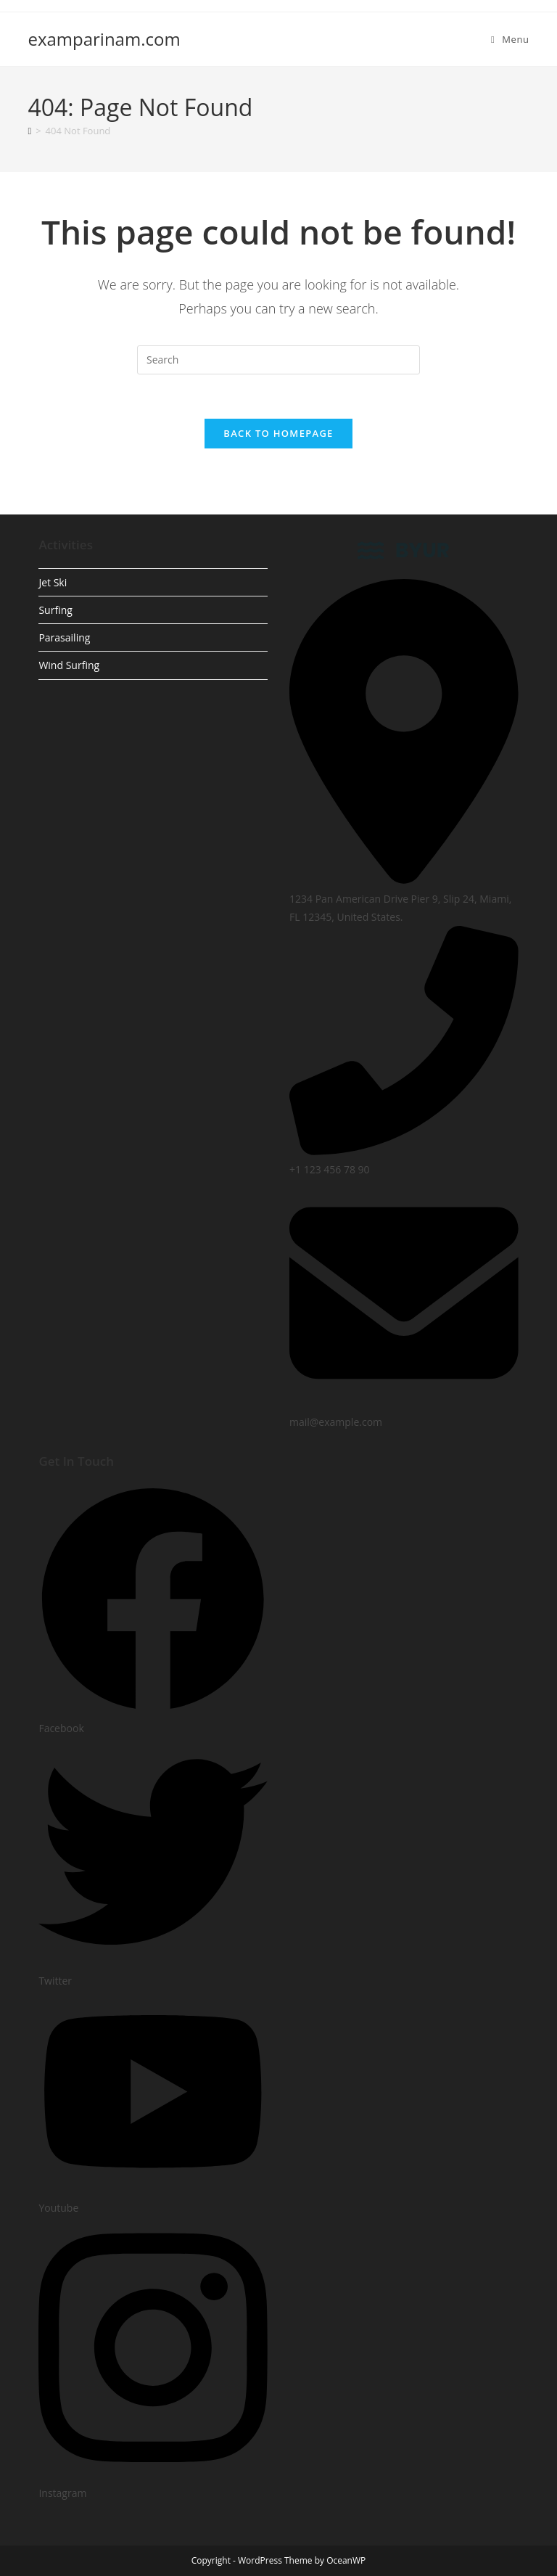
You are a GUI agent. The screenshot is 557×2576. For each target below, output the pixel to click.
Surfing (55, 610)
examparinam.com (104, 39)
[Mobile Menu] (510, 39)
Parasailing (64, 637)
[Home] (29, 130)
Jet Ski (52, 582)
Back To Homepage (278, 433)
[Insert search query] (278, 359)
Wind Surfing (68, 665)
